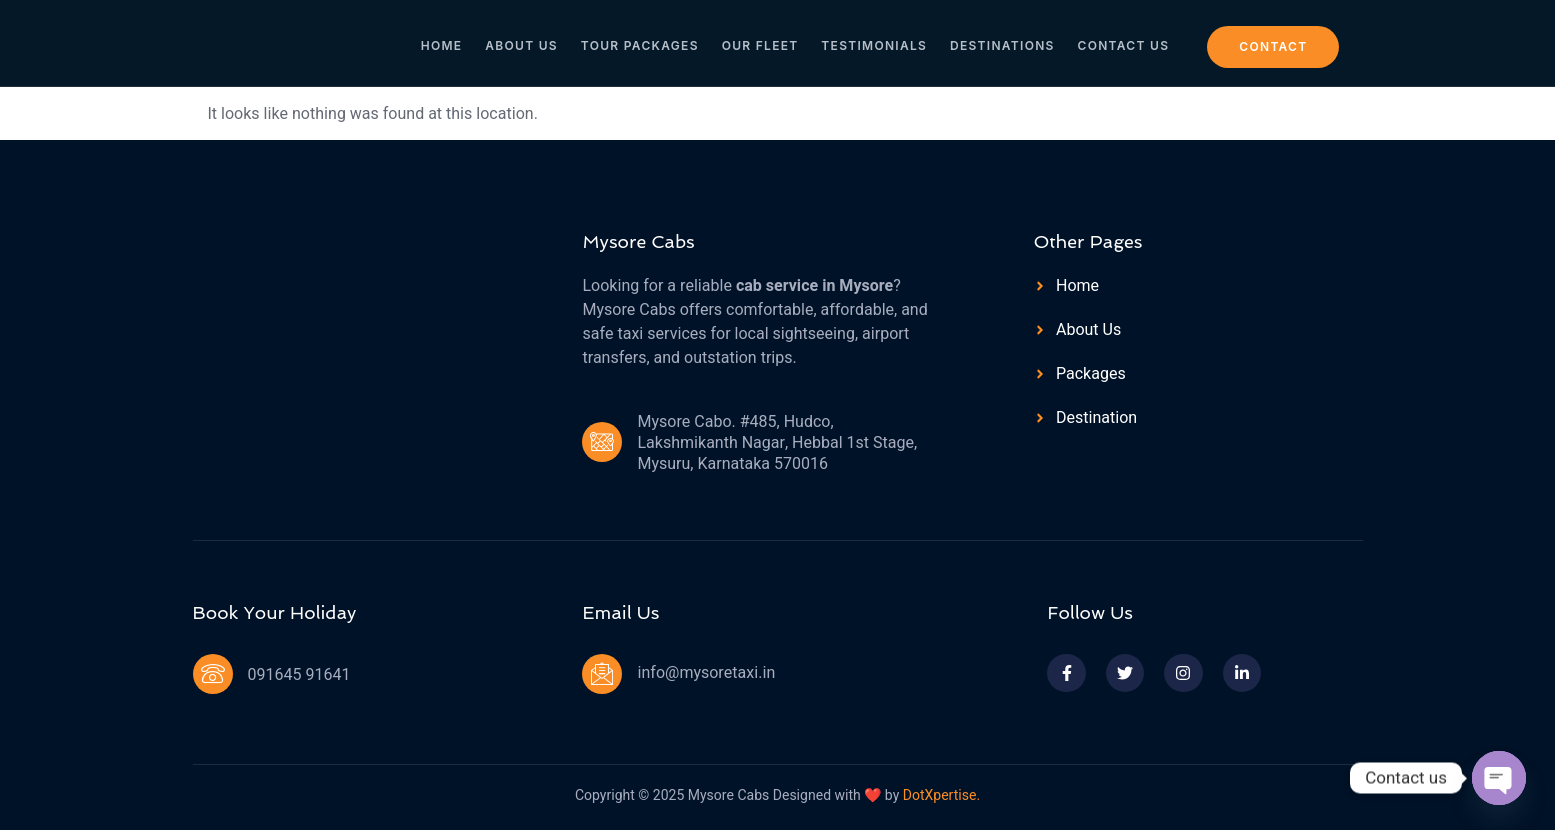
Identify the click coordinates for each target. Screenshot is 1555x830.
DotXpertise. (939, 795)
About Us (528, 41)
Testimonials (873, 41)
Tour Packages (644, 41)
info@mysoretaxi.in (706, 673)
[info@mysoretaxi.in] (602, 674)
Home (452, 41)
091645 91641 (299, 675)
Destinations (998, 41)
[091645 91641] (213, 674)
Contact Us (1116, 41)
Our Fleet (761, 41)
